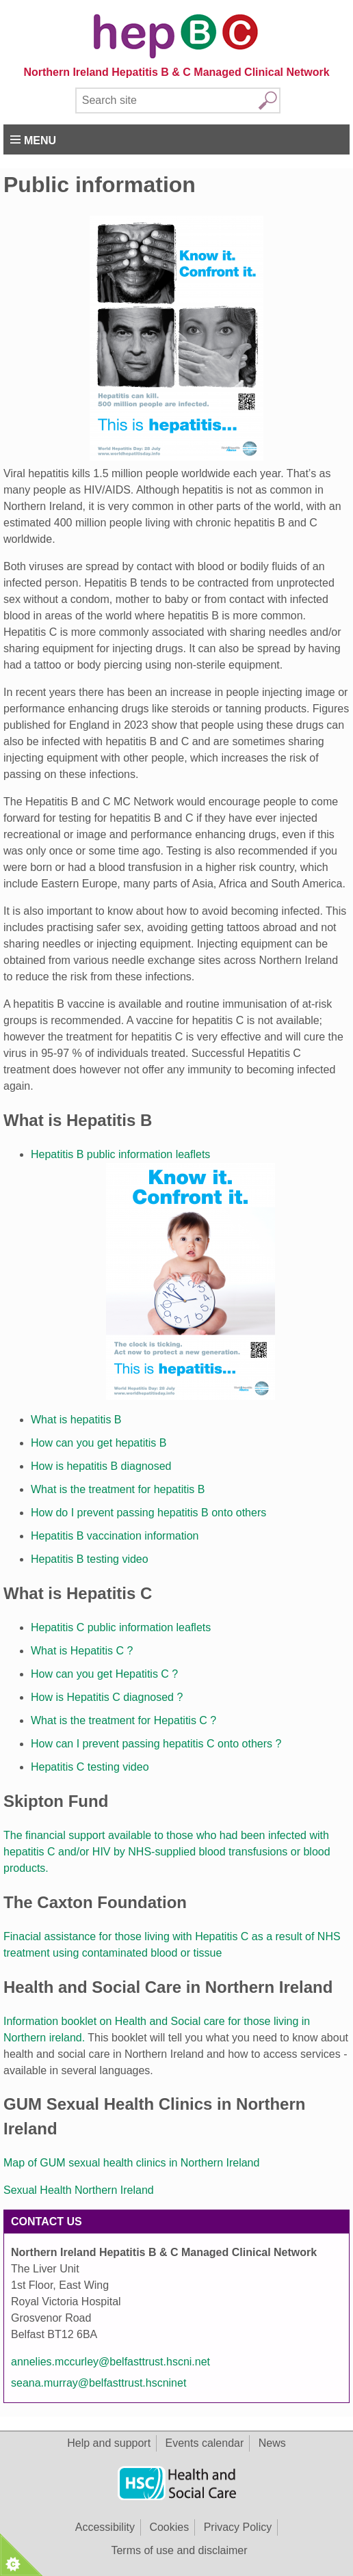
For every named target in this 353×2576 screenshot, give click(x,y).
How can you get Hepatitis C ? (104, 1674)
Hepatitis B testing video (89, 1559)
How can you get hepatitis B (98, 1443)
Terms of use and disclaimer (179, 2550)
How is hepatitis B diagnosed (101, 1466)
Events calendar (205, 2443)
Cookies (169, 2527)
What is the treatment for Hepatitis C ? (123, 1720)
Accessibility (105, 2527)
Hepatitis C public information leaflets (121, 1627)
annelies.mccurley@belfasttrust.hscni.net (110, 2361)
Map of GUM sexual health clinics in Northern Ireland (131, 2163)
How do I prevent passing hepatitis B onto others (148, 1512)
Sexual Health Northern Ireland (78, 2190)
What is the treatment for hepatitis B (118, 1489)
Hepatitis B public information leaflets (120, 1154)
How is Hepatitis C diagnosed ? (107, 1697)
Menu (40, 140)
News (272, 2443)
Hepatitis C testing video (90, 1767)
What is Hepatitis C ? (82, 1650)
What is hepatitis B (76, 1419)
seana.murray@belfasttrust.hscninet (98, 2383)
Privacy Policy (238, 2527)
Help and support (109, 2443)
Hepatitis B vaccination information (116, 1536)
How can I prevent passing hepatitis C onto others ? (156, 1743)
